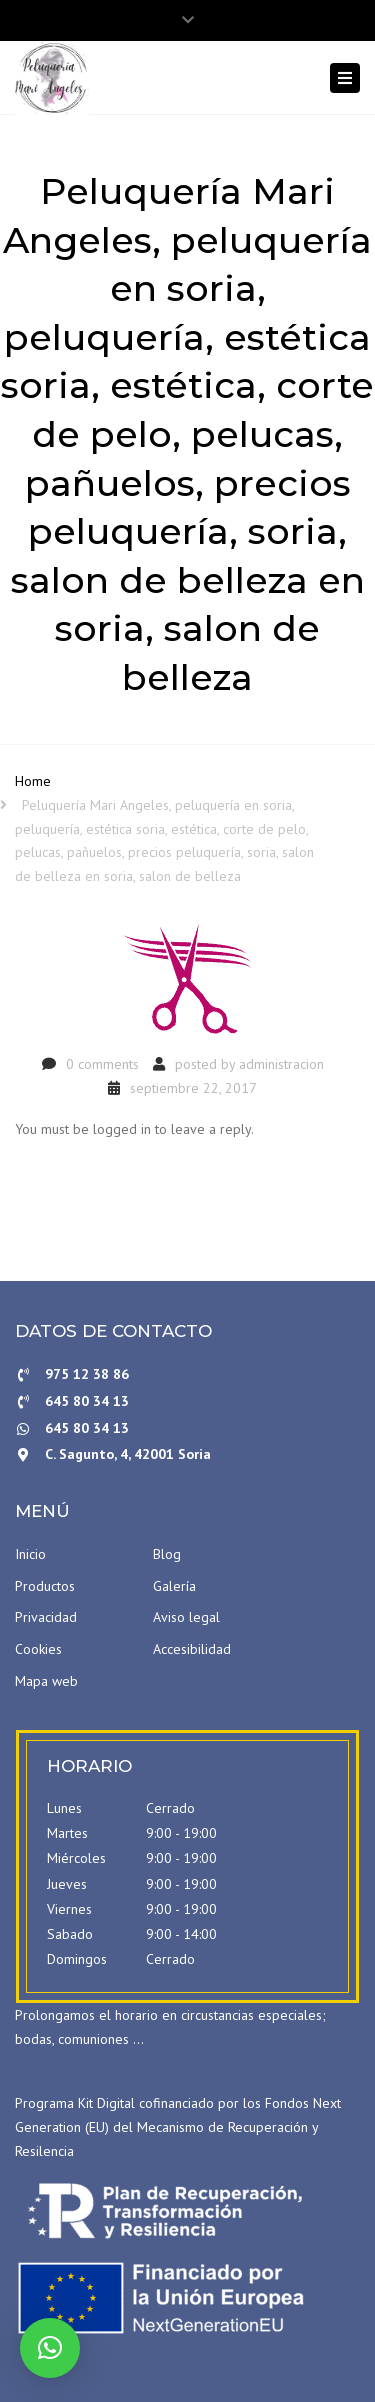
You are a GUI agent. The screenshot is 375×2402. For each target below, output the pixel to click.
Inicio (30, 1554)
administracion (281, 1064)
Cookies (38, 1649)
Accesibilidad (192, 1649)
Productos (45, 1586)
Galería (174, 1586)
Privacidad (46, 1617)
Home (33, 781)
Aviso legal (186, 1617)
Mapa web (46, 1681)
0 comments (102, 1064)
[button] (50, 2348)
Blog (167, 1554)
